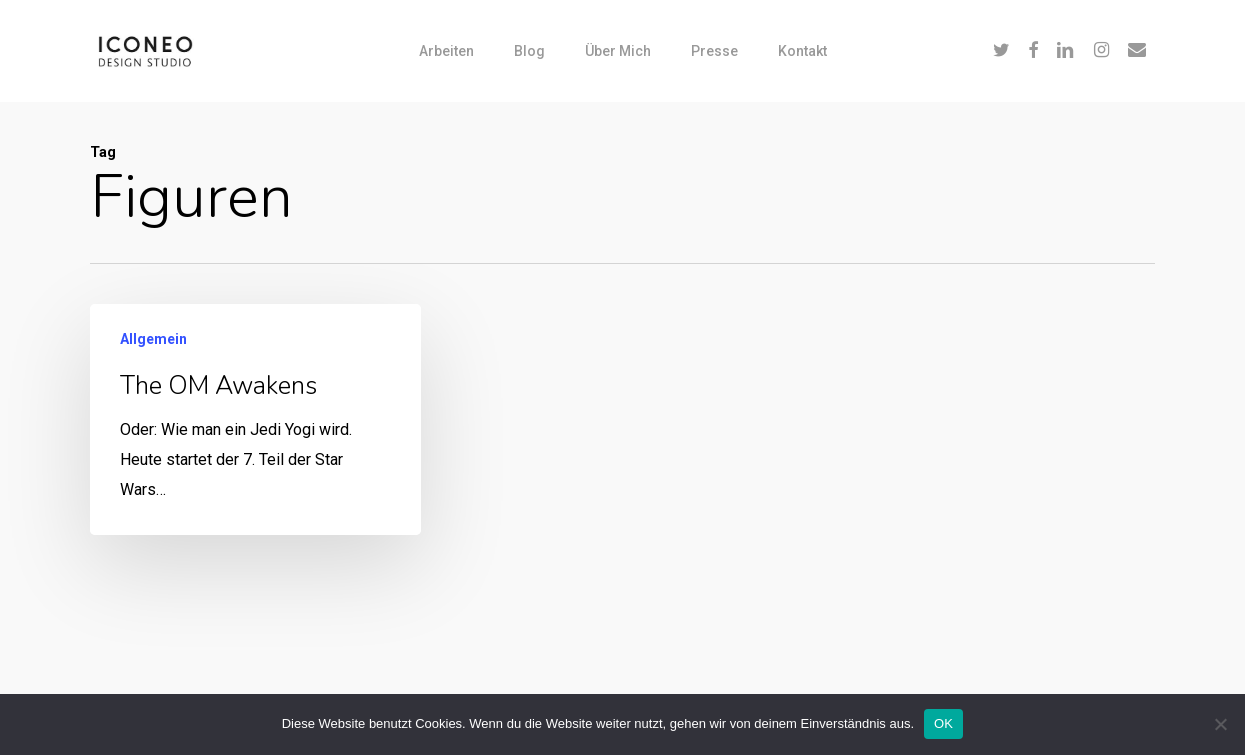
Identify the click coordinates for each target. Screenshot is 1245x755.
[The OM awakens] (255, 421)
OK (943, 723)
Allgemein (153, 341)
